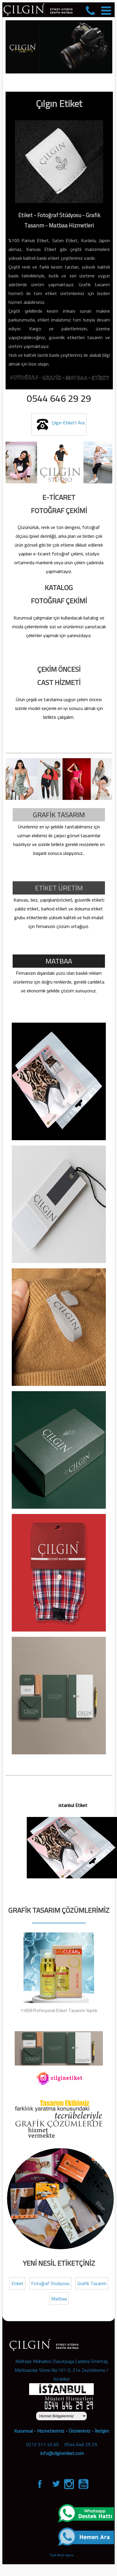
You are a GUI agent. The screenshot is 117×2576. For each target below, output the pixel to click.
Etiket (17, 2283)
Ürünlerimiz (80, 2430)
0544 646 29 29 (80, 2444)
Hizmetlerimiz (50, 2430)
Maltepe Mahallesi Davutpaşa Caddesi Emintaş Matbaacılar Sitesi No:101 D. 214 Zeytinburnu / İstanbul (61, 2370)
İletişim (102, 2430)
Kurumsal (23, 2430)
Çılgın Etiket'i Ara (59, 424)
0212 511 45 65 (42, 2444)
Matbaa (59, 2298)
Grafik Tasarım (91, 2283)
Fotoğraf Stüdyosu (50, 2283)
